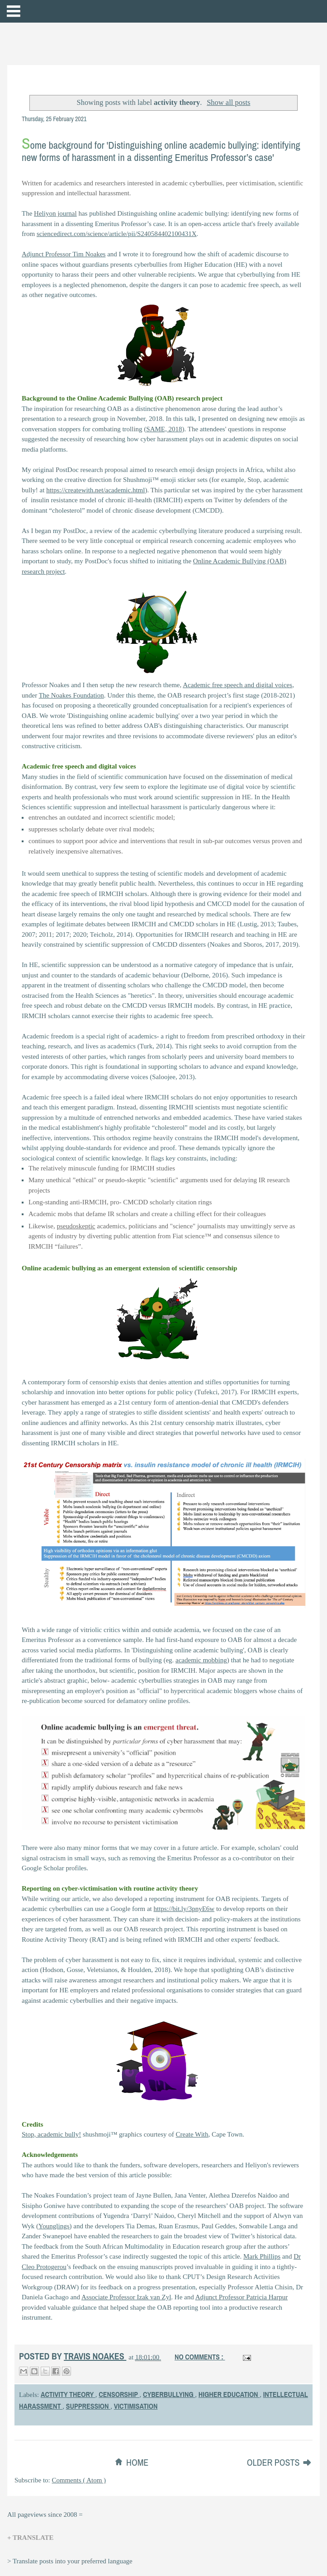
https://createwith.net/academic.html (95, 490)
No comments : (200, 2357)
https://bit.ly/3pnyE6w (184, 1908)
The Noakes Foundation (71, 695)
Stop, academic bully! (51, 2134)
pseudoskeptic (76, 1226)
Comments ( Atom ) (79, 2480)
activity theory (68, 2394)
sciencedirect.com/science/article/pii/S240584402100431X (117, 233)
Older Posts (274, 2462)
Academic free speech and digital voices (237, 685)
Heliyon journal (55, 213)
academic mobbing (201, 1660)
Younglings (54, 2226)
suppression (88, 2406)
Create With (191, 2134)
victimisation (136, 2406)
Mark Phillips (261, 2256)
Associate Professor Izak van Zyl (126, 2297)
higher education (229, 2394)
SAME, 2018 (164, 429)
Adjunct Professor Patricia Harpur (241, 2297)
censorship (119, 2394)
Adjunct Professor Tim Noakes (63, 254)
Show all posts (228, 102)
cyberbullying (169, 2394)
